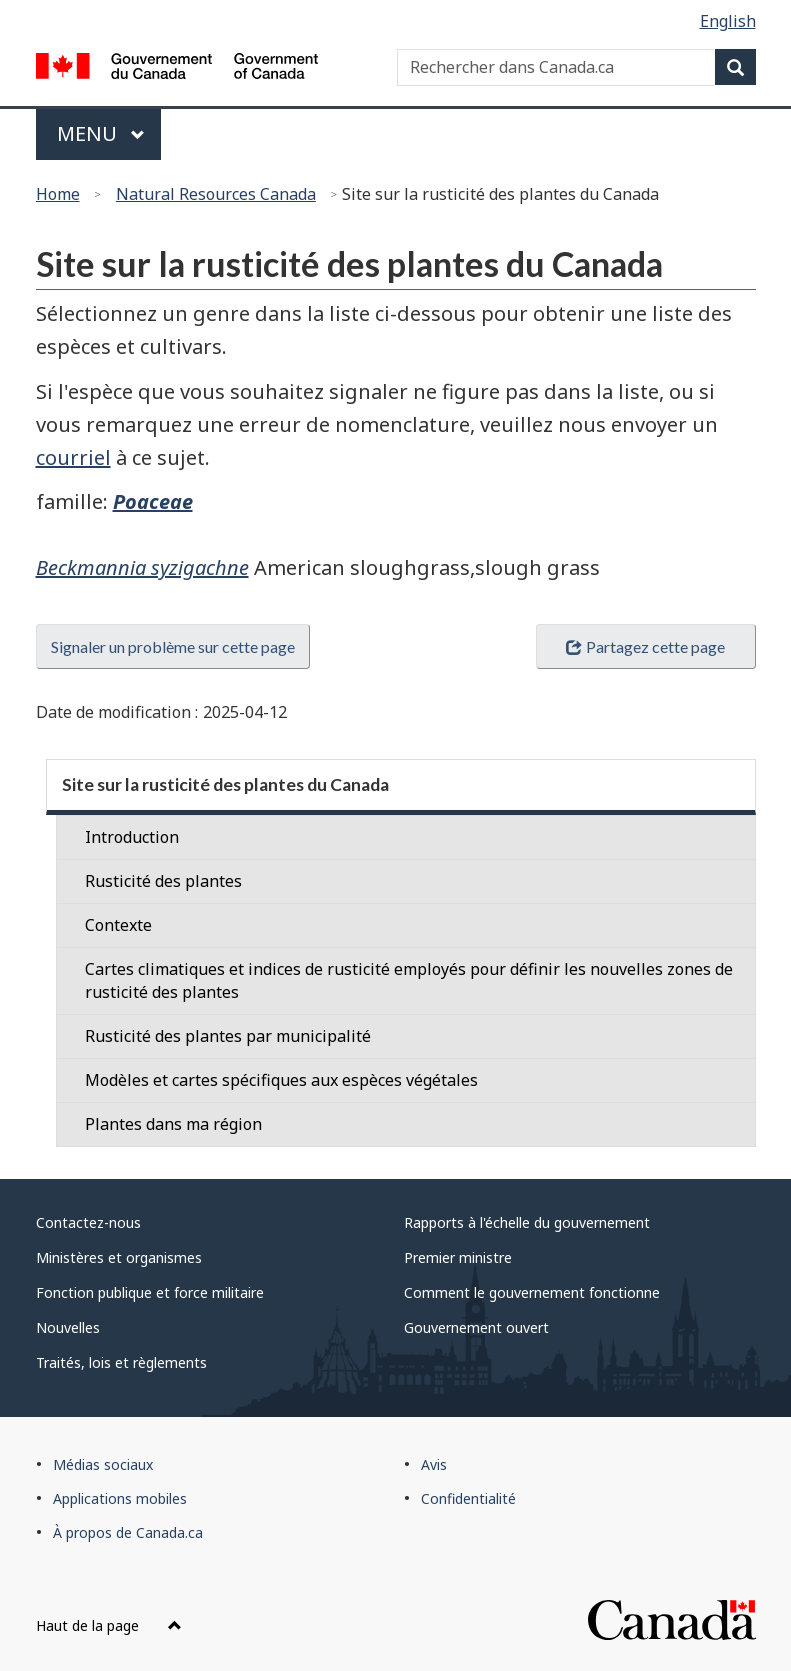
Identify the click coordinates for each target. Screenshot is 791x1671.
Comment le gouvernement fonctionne (532, 1292)
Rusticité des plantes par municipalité (228, 1036)
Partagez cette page (645, 646)
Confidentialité (468, 1498)
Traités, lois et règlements (121, 1362)
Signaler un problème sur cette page (173, 646)
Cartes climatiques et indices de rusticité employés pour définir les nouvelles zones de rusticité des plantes (409, 980)
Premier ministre (458, 1257)
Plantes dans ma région (173, 1124)
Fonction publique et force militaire (150, 1292)
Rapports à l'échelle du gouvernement (527, 1222)
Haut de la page (109, 1625)
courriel (73, 457)
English (728, 21)
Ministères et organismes (119, 1257)
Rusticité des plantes (163, 881)
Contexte (118, 925)
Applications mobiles (120, 1498)
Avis (434, 1464)
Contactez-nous (88, 1222)
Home (58, 194)
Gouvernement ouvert (476, 1327)
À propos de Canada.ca (128, 1532)
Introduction (132, 837)
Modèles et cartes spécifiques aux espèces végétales (281, 1080)
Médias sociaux (103, 1464)
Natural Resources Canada (216, 194)
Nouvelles (68, 1327)
